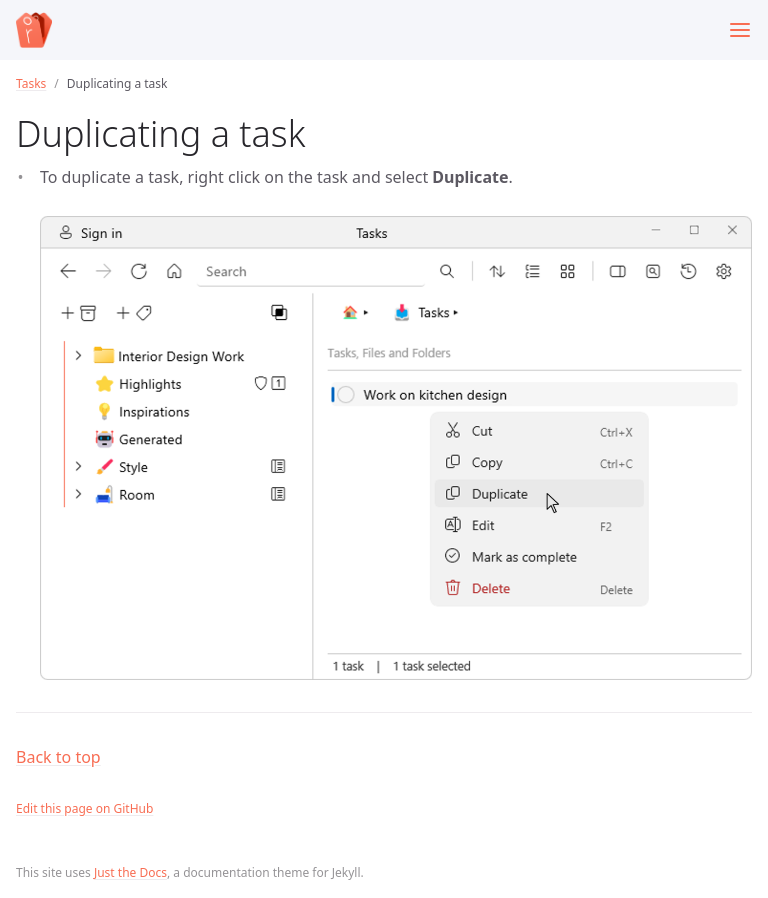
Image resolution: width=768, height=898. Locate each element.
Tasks (31, 83)
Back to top (58, 757)
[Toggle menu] (740, 30)
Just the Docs (130, 872)
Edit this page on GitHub (84, 808)
